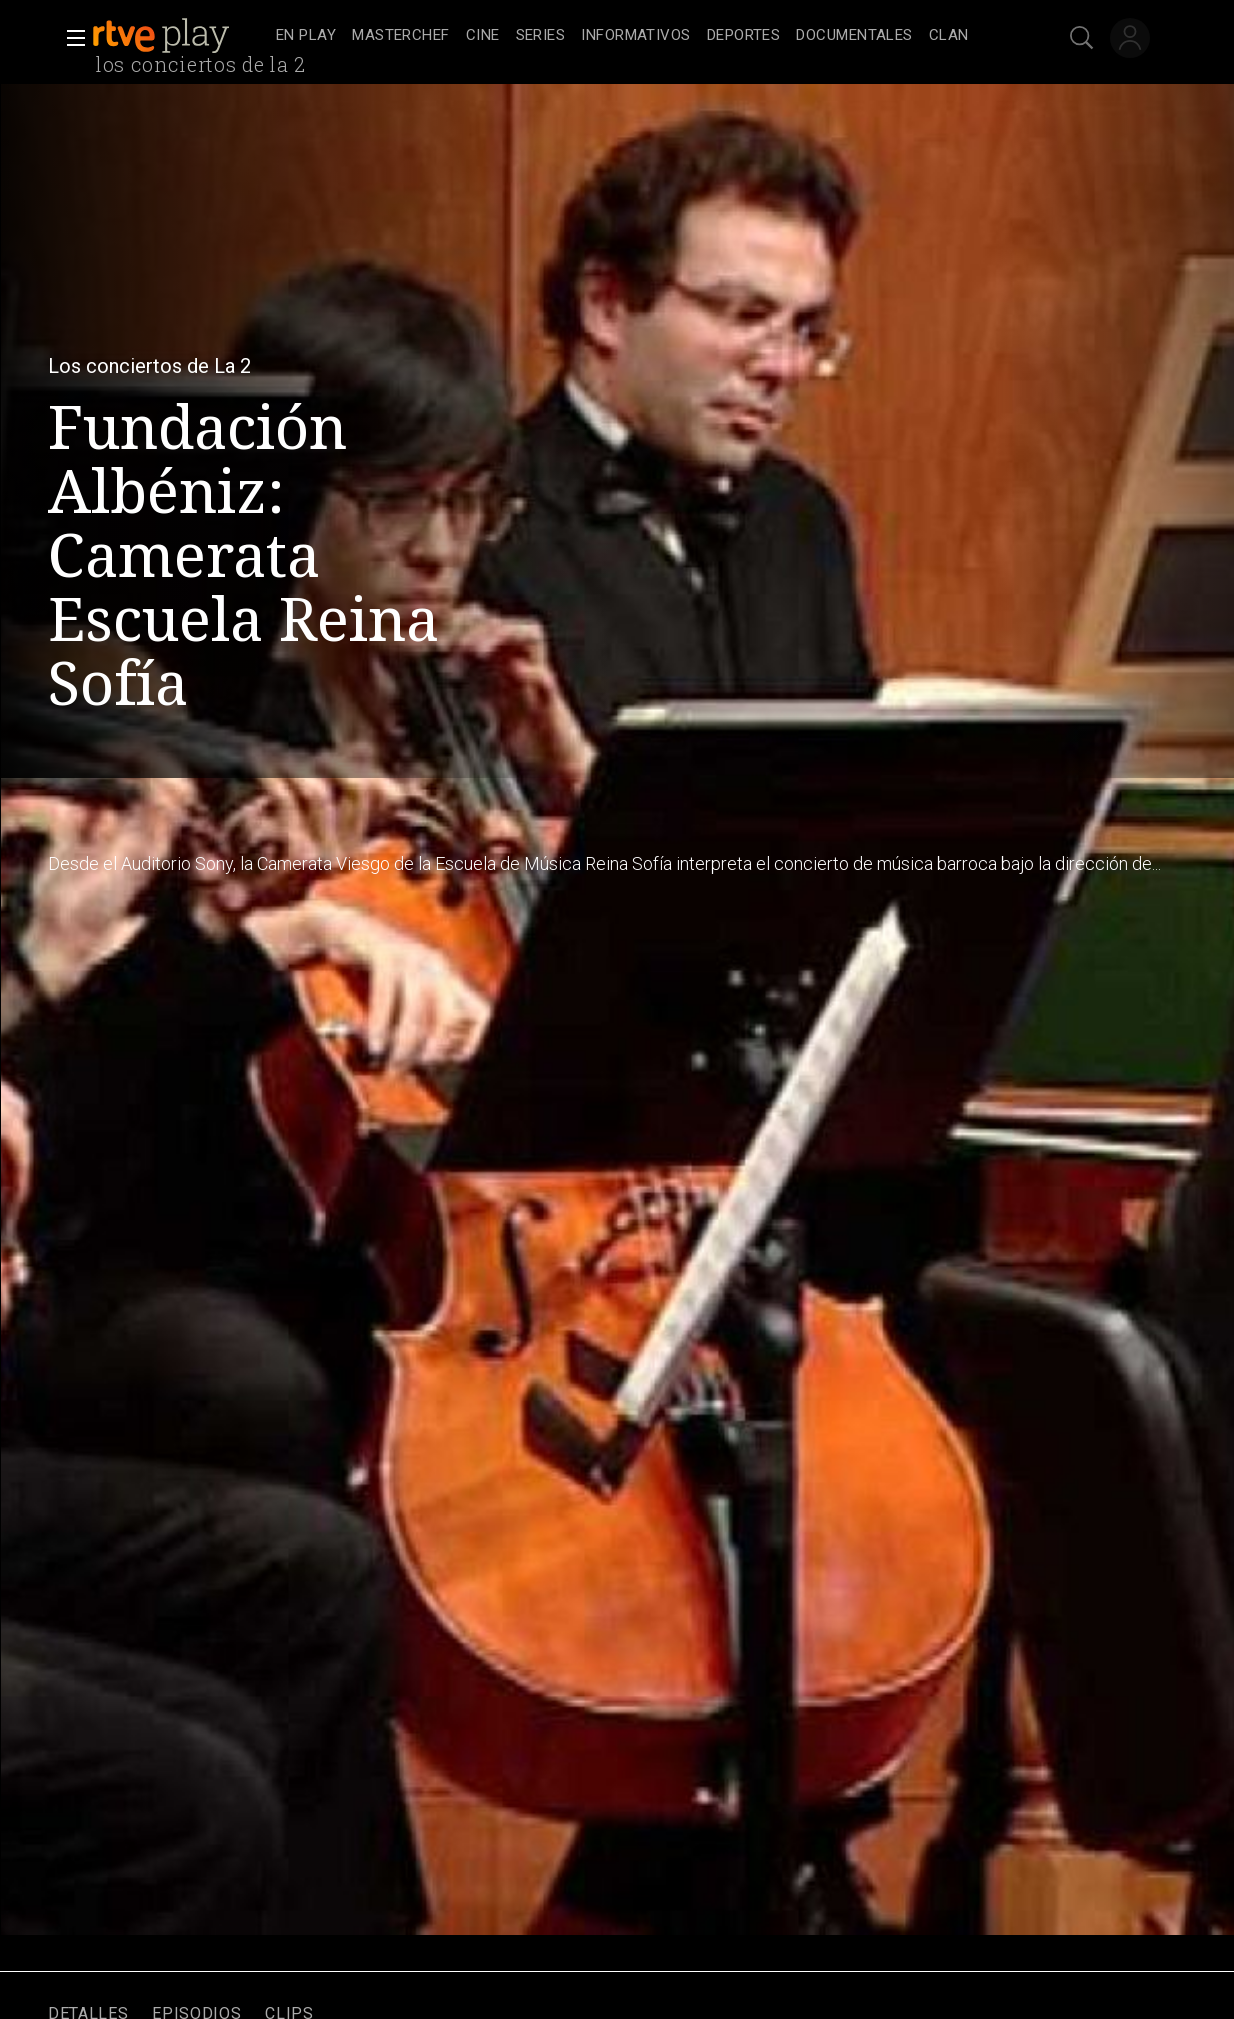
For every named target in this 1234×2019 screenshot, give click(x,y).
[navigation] (639, 36)
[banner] (180, 36)
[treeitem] (306, 36)
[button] (70, 38)
